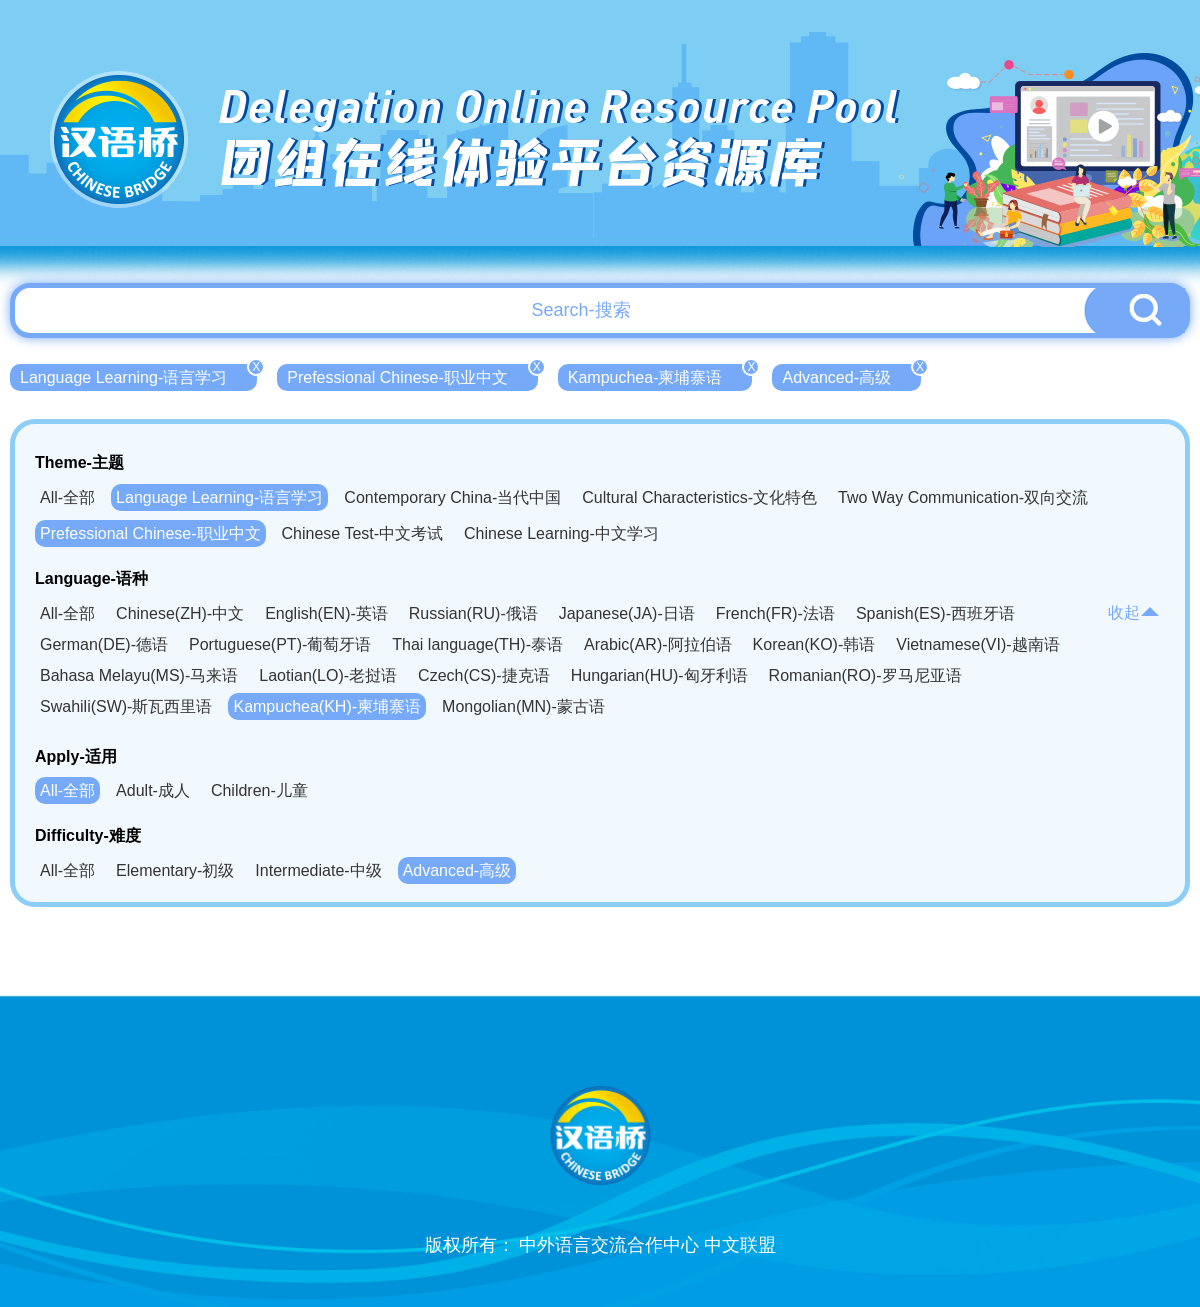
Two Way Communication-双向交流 (963, 497)
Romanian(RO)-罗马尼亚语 (865, 675)
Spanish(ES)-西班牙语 (935, 613)
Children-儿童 (259, 790)
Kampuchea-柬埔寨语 (660, 375)
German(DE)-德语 (104, 644)
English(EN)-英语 (326, 613)
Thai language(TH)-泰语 (477, 644)
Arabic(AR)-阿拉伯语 (658, 644)
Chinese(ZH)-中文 (180, 613)
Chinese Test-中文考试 (363, 533)
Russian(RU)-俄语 (473, 613)
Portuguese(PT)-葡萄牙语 (280, 644)
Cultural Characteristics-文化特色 (699, 497)
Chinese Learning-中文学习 (561, 533)
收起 (1134, 612)
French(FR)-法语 (775, 613)
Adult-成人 (153, 790)
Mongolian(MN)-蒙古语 (523, 706)
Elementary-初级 (175, 870)
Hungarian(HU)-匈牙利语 (659, 675)
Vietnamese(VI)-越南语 (977, 644)
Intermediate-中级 (318, 870)
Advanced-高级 (851, 375)
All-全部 (67, 497)
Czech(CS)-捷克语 (484, 675)
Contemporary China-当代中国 (452, 497)
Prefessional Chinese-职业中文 (412, 375)
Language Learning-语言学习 (138, 375)
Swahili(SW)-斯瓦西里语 (126, 706)
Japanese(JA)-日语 (627, 613)
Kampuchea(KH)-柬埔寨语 (327, 706)
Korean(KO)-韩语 (814, 644)
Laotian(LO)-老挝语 (328, 675)
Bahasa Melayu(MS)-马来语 (139, 675)
